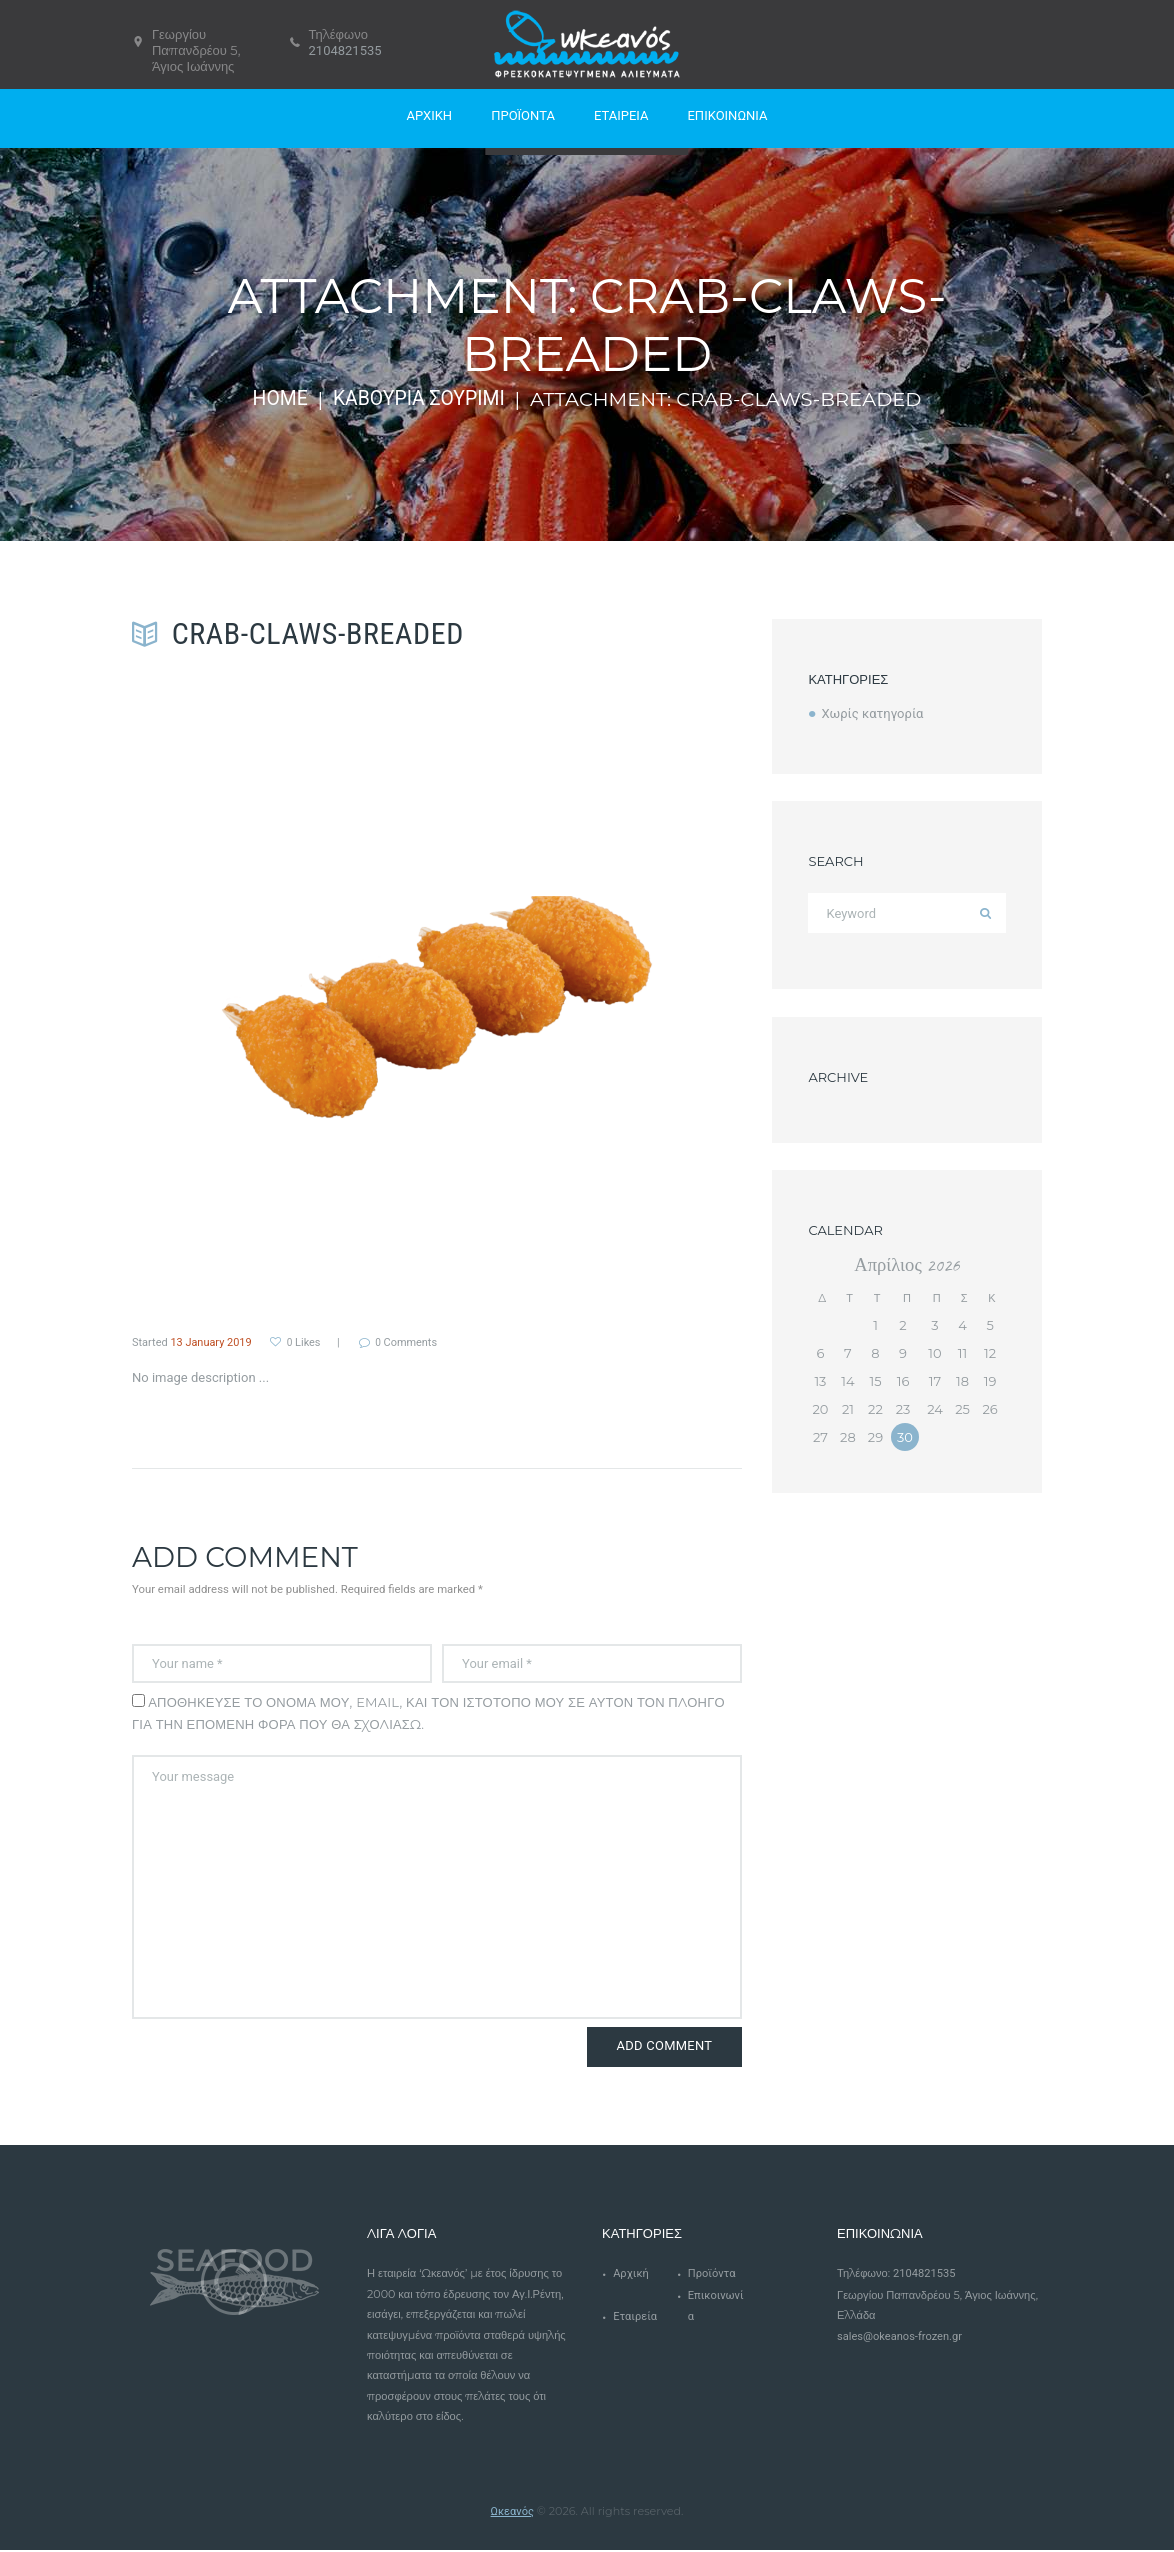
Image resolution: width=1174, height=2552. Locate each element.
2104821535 (345, 50)
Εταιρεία (635, 2318)
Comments (408, 1342)
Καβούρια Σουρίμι (419, 399)
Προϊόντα (712, 2275)
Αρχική (631, 2275)
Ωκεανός (512, 2512)
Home (279, 399)
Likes (304, 1342)
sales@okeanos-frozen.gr (899, 2337)
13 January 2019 (211, 1342)
